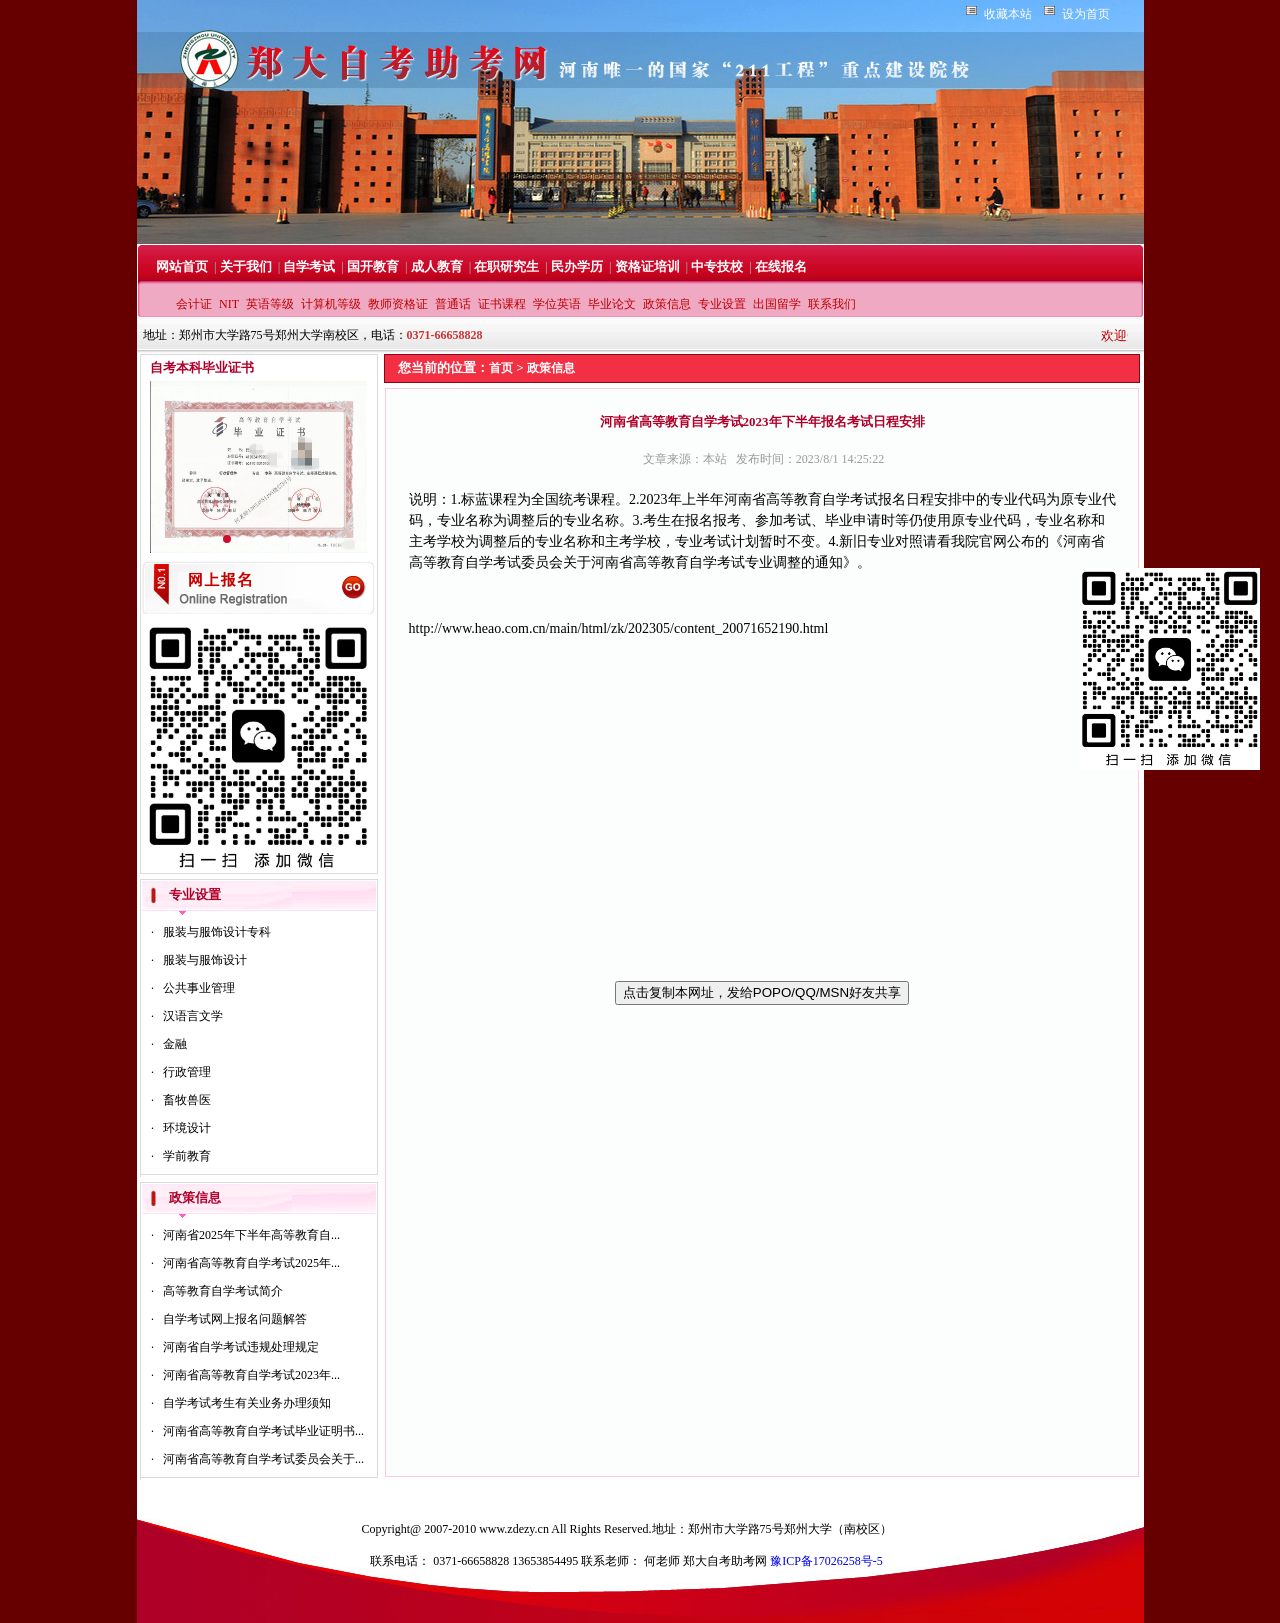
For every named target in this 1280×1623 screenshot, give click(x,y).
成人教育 (437, 266)
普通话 (453, 304)
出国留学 (777, 304)
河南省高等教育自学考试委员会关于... (263, 1459)
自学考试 (309, 266)
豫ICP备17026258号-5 (826, 1561)
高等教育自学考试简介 (223, 1291)
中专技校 (717, 266)
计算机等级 (331, 304)
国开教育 (373, 266)
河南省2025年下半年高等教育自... (251, 1235)
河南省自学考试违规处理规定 (241, 1347)
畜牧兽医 (187, 1100)
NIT (229, 304)
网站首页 (182, 266)
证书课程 (502, 304)
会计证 (194, 304)
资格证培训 (647, 266)
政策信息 (667, 304)
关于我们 (246, 266)
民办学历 (577, 266)
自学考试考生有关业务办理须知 (247, 1403)
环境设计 (187, 1128)
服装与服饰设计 (205, 960)
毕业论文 (612, 304)
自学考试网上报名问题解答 (235, 1319)
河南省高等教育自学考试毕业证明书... (263, 1431)
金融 (175, 1044)
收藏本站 (1008, 14)
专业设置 (722, 304)
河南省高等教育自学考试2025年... (251, 1263)
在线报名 (781, 266)
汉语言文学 (193, 1016)
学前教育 (187, 1156)
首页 (501, 368)
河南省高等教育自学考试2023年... (251, 1375)
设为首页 (1086, 14)
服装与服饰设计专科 (217, 932)
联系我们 (832, 304)
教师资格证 (398, 304)
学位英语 (557, 304)
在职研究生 (506, 266)
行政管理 (187, 1072)
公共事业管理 (199, 988)
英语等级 (270, 304)
